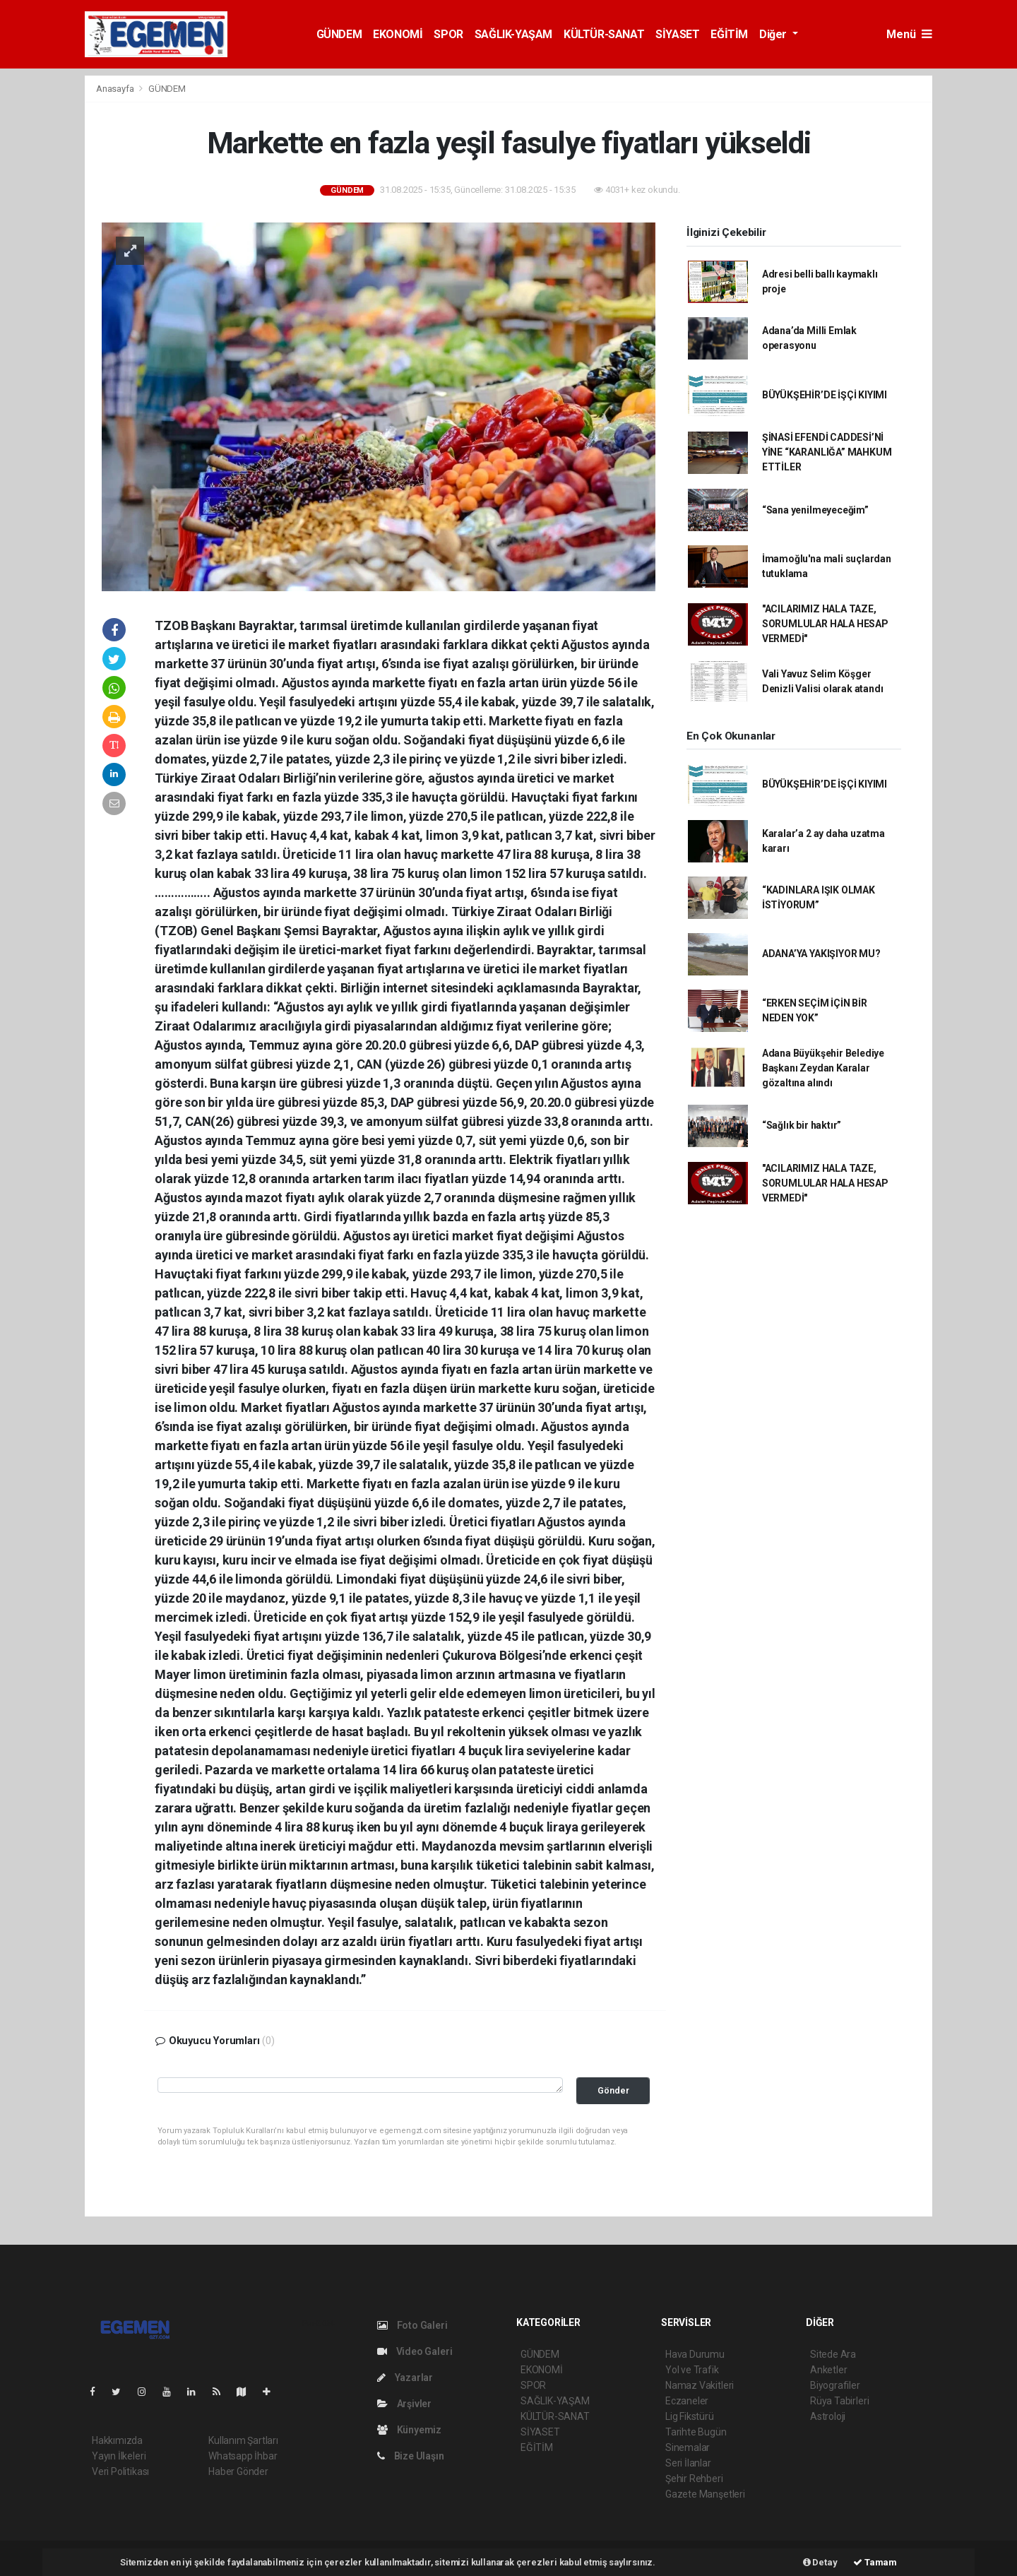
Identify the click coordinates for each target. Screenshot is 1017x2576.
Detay (820, 2562)
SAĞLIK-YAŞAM (513, 34)
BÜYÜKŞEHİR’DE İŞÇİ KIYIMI (824, 394)
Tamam (875, 2562)
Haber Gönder (238, 2471)
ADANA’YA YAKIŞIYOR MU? (821, 953)
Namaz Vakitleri (699, 2385)
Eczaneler (686, 2400)
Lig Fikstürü (689, 2416)
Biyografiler (835, 2385)
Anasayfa (116, 88)
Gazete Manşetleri (705, 2494)
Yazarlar (405, 2377)
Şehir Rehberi (694, 2478)
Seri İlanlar (688, 2463)
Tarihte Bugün (696, 2432)
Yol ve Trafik (692, 2369)
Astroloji (827, 2416)
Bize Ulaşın (410, 2456)
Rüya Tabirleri (839, 2400)
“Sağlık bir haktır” (801, 1125)
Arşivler (404, 2403)
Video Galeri (414, 2351)
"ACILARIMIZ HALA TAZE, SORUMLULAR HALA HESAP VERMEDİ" (825, 623)
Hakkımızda (117, 2440)
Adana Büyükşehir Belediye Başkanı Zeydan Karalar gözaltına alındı (823, 1067)
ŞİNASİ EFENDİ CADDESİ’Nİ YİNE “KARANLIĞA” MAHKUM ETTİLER (827, 452)
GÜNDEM (339, 34)
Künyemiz (409, 2429)
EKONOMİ (397, 34)
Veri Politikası (120, 2471)
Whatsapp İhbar (242, 2456)
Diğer (774, 34)
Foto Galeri (412, 2325)
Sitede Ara (833, 2354)
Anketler (828, 2369)
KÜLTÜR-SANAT (604, 34)
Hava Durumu (695, 2354)
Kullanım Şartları (243, 2440)
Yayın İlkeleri (118, 2456)
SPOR (448, 34)
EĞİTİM (729, 34)
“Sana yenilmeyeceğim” (815, 510)
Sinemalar (687, 2447)
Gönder (613, 2090)
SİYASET (677, 34)
